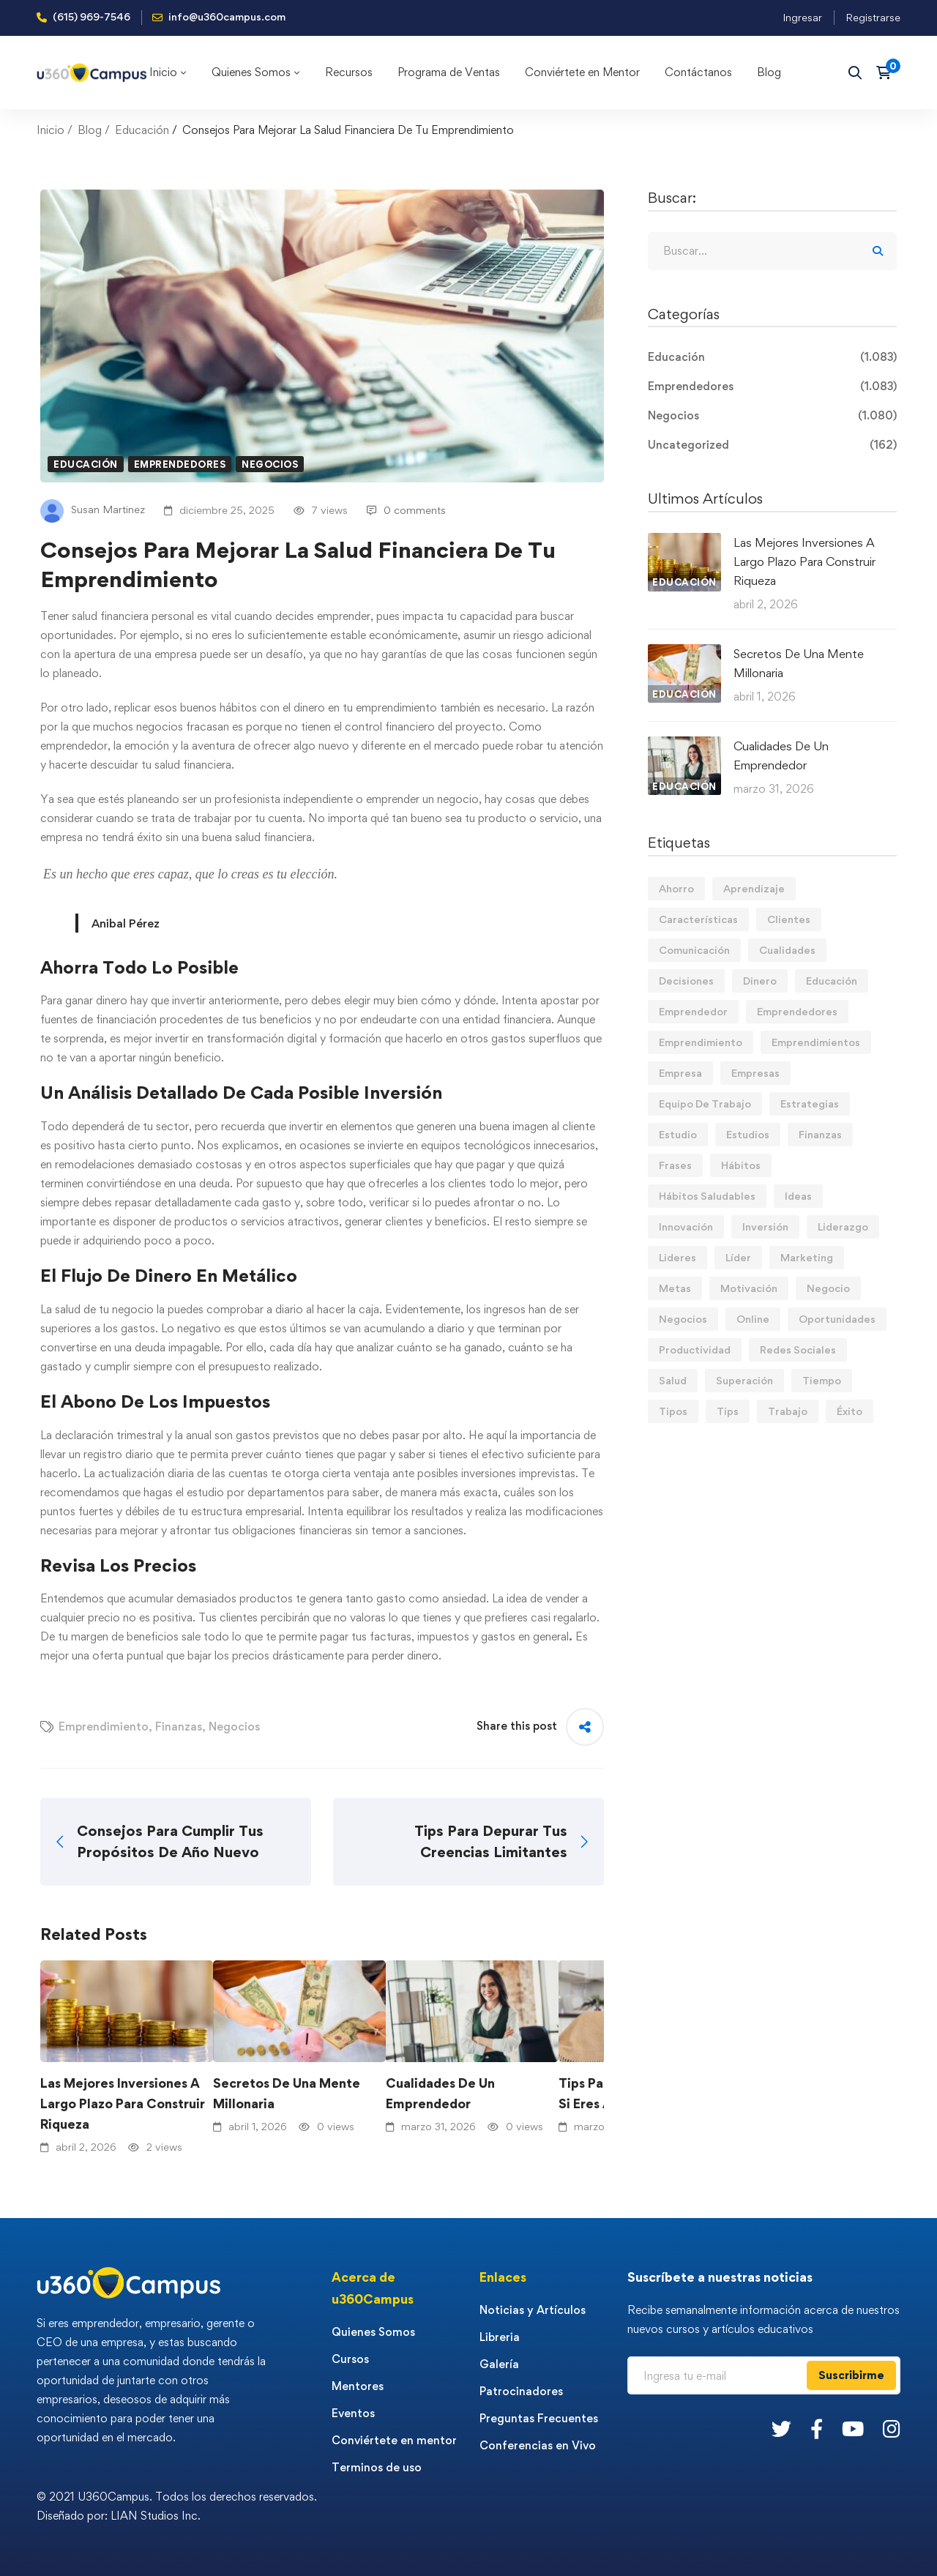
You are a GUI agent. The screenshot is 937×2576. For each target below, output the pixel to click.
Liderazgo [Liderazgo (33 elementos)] (843, 1226)
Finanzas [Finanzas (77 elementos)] (820, 1134)
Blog (90, 130)
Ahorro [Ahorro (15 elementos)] (676, 888)
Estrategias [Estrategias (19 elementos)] (809, 1103)
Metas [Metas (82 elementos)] (675, 1288)
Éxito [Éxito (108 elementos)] (849, 1411)
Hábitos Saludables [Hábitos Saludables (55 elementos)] (707, 1196)
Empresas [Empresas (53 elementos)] (755, 1073)
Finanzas (178, 1726)
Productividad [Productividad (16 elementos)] (695, 1349)
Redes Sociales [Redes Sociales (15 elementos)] (798, 1349)
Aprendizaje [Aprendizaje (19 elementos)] (754, 888)
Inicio (50, 130)
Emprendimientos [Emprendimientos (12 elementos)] (816, 1042)
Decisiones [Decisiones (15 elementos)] (686, 980)
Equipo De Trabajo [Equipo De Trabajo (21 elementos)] (705, 1103)
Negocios (270, 464)
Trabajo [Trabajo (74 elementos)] (787, 1411)
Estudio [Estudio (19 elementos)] (678, 1134)
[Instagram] (891, 2428)
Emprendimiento (104, 1726)
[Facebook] (816, 2428)
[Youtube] (852, 2428)
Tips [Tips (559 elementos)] (728, 1411)
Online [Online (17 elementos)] (752, 1319)
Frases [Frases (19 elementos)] (675, 1165)
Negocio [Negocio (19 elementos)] (828, 1288)
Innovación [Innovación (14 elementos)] (686, 1226)
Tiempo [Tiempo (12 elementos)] (821, 1380)
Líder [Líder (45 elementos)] (738, 1257)
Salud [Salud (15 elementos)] (673, 1380)
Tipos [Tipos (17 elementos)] (673, 1411)
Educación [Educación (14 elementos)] (831, 980)
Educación (142, 130)
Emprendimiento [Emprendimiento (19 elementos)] (700, 1042)
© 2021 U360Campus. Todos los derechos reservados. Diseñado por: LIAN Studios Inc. (177, 2506)
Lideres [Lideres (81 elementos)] (677, 1257)
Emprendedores (180, 464)
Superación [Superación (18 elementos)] (744, 1380)
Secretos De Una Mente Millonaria (286, 2093)
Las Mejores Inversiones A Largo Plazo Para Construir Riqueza (122, 2103)
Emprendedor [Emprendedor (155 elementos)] (693, 1011)
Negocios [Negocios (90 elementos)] (683, 1319)
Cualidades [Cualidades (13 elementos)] (787, 950)
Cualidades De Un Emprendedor (440, 2093)
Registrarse (872, 17)
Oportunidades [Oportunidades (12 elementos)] (837, 1319)
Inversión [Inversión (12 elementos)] (765, 1226)
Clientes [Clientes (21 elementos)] (788, 919)
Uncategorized (772, 445)
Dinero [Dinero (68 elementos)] (760, 980)
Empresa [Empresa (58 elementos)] (680, 1073)
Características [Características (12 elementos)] (698, 919)
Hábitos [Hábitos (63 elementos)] (741, 1165)
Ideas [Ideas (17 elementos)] (798, 1196)
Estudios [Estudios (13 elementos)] (747, 1134)
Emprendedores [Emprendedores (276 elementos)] (797, 1011)
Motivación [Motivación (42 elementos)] (748, 1288)
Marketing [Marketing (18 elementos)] (806, 1257)
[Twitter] (781, 2428)
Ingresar (802, 17)
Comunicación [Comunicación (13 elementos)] (694, 950)
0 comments (406, 510)
